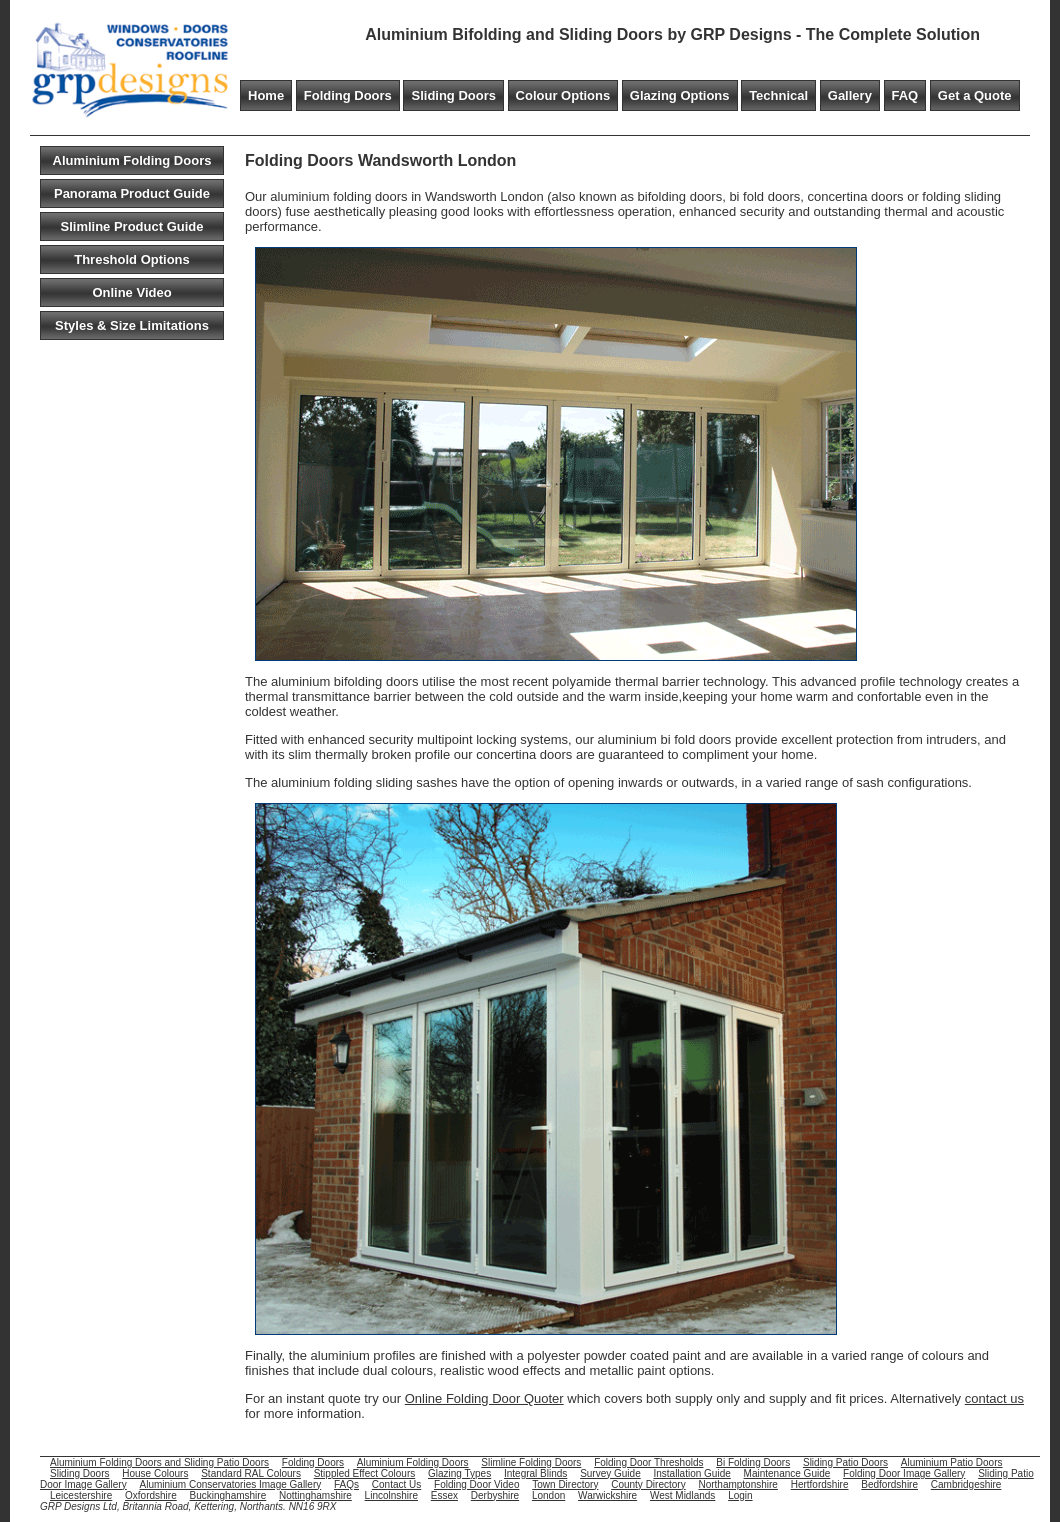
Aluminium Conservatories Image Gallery (230, 1484)
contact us (994, 1398)
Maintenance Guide (787, 1473)
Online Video (131, 292)
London (548, 1495)
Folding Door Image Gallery (904, 1473)
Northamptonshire (737, 1484)
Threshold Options (132, 259)
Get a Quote (975, 95)
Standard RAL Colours (251, 1473)
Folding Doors (348, 95)
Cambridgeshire (966, 1484)
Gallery (850, 95)
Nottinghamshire (315, 1495)
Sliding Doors (453, 95)
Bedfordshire (889, 1484)
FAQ (905, 95)
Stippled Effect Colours (365, 1473)
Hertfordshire (820, 1484)
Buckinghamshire (228, 1495)
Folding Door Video (476, 1484)
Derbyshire (495, 1495)
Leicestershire (81, 1495)
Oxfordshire (151, 1495)
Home (266, 95)
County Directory (648, 1484)
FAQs (346, 1484)
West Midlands (682, 1495)
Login (740, 1495)
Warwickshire (607, 1495)
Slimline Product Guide (131, 226)
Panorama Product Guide (132, 193)
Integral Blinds (535, 1473)
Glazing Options (680, 95)
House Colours (155, 1473)
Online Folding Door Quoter (484, 1398)
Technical (778, 95)
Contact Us (396, 1484)
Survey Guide (610, 1473)
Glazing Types (459, 1473)
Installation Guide (692, 1473)
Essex (444, 1495)
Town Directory (565, 1484)
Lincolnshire (391, 1495)
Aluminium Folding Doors (132, 160)
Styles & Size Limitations (132, 325)
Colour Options (563, 95)
